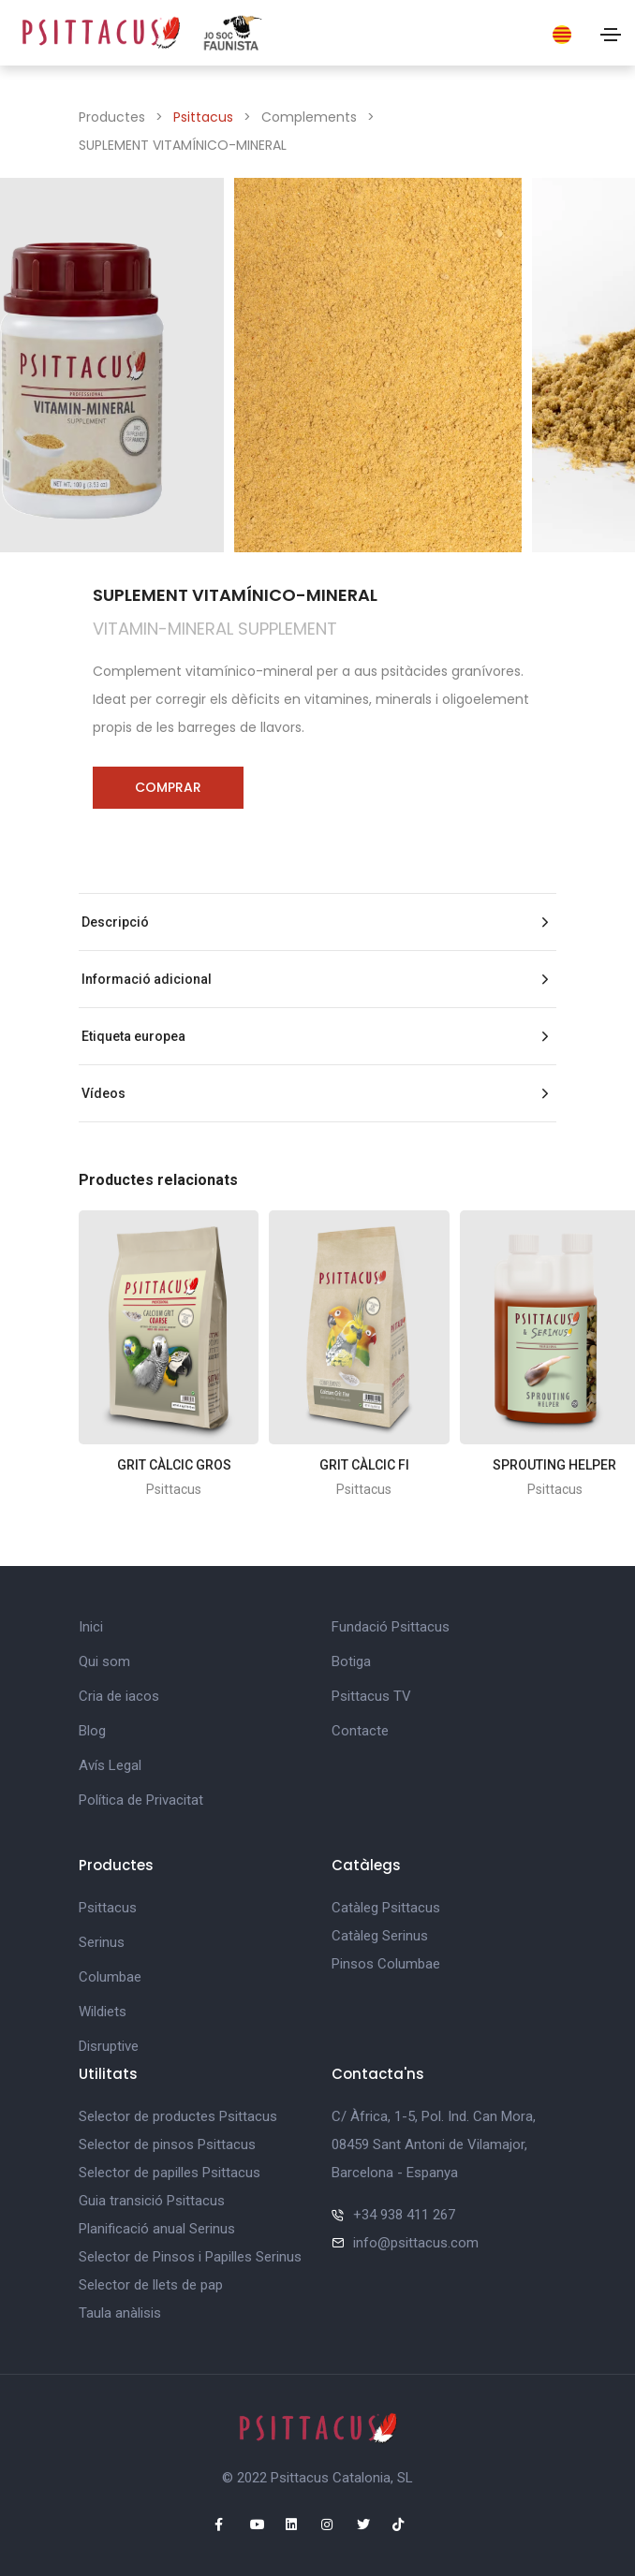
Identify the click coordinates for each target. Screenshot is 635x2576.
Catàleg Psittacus (386, 1907)
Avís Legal (110, 1765)
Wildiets (102, 2011)
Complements (309, 117)
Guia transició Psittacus (152, 2200)
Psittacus (203, 117)
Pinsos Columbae (386, 1963)
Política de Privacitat (141, 1800)
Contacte (360, 1730)
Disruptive (109, 2046)
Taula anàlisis (120, 2313)
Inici (91, 1626)
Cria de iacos (119, 1696)
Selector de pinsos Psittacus (167, 2144)
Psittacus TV (371, 1696)
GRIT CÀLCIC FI (364, 1464)
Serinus (102, 1942)
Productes (112, 117)
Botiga (351, 1661)
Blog (92, 1730)
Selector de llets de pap (151, 2284)
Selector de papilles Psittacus (169, 2172)
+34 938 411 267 (404, 2214)
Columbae (110, 1977)
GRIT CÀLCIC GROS (174, 1464)
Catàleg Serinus (380, 1935)
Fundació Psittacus (391, 1626)
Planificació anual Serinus (157, 2228)
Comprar (168, 787)
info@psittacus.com (416, 2242)
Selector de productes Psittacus (178, 2116)
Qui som (104, 1661)
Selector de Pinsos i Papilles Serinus (190, 2256)
